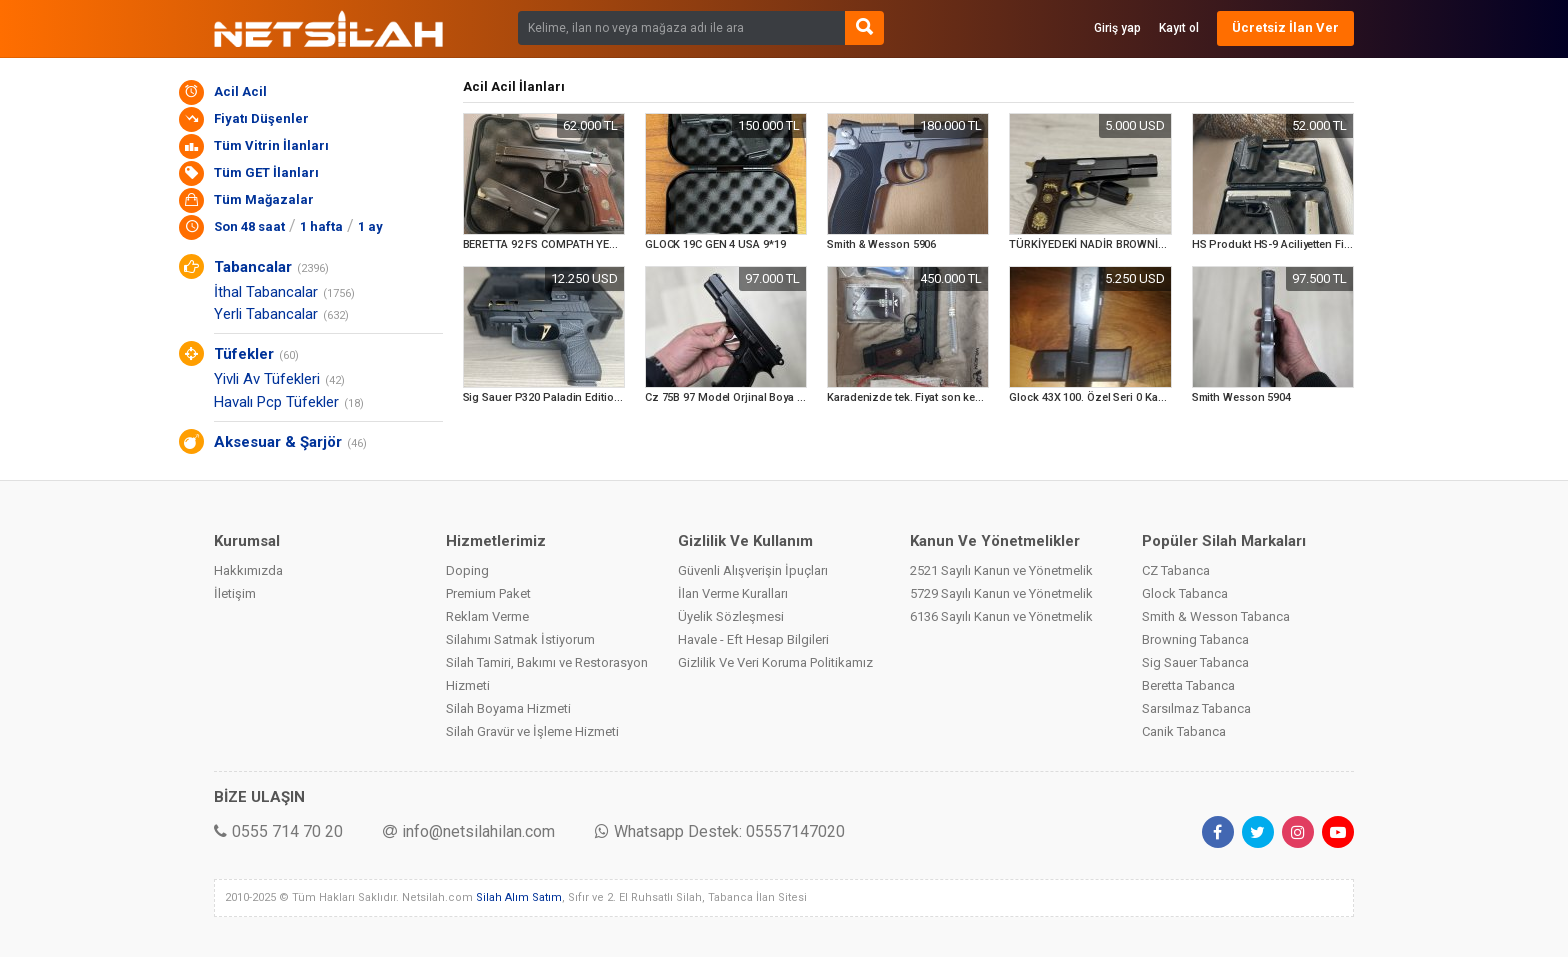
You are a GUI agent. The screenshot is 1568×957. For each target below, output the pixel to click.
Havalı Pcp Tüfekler (276, 402)
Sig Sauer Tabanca (1195, 662)
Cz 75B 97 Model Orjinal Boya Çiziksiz (742, 397)
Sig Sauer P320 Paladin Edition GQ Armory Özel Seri (595, 397)
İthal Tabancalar (266, 292)
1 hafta (321, 226)
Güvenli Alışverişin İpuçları (753, 570)
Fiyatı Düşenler (261, 118)
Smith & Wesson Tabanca (1216, 616)
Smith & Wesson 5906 (881, 244)
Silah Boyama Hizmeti (508, 708)
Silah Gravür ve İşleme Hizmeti (532, 731)
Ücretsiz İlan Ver (1285, 27)
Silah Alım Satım (519, 897)
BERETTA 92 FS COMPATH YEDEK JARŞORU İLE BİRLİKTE (606, 244)
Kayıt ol (1179, 28)
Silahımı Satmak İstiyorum (520, 639)
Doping (467, 570)
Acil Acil (240, 91)
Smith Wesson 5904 (1241, 397)
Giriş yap (1117, 28)
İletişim (235, 593)
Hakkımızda (248, 570)
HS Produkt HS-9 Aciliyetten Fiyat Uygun (1293, 244)
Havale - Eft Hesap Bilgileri (753, 639)
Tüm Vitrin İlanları (271, 145)
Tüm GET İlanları (266, 172)
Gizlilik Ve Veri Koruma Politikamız (775, 662)
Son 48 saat (249, 226)
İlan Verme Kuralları (733, 593)
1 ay (370, 226)
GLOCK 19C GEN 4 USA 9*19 (715, 244)
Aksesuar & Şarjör (278, 442)
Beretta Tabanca (1188, 685)
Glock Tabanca (1185, 593)
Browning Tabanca (1195, 639)
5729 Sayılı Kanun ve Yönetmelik (1001, 593)
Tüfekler (244, 354)
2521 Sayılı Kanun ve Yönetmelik (1001, 570)
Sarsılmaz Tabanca (1196, 708)
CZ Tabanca (1176, 570)
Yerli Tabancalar (266, 314)
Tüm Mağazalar (264, 199)
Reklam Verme (487, 616)
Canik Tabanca (1184, 731)
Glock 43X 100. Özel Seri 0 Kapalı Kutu (1105, 397)
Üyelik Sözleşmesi (731, 616)
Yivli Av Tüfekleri (267, 379)
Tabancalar (253, 267)
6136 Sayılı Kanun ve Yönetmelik (1001, 616)
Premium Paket (488, 593)
